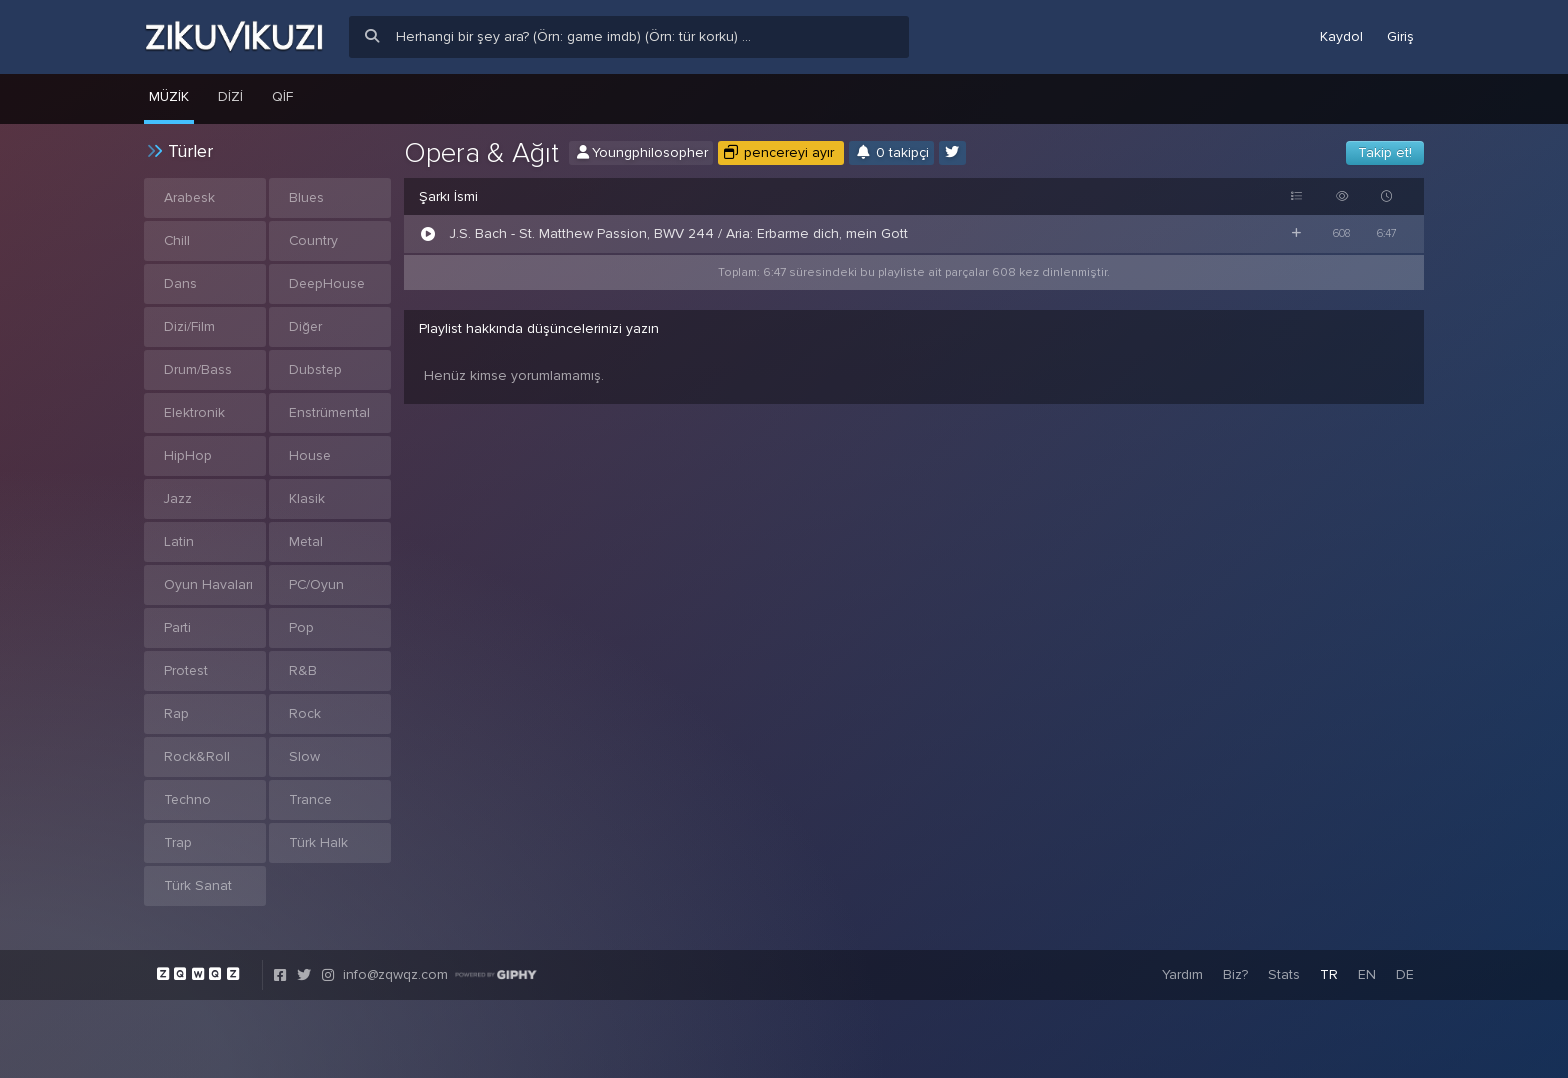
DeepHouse (328, 283)
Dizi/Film (189, 326)
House (310, 455)
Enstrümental (330, 412)
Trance (311, 799)
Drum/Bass (198, 369)
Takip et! (1385, 152)
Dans (180, 283)
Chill (177, 240)
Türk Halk (318, 842)
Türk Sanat (198, 885)
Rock (305, 713)
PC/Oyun (317, 584)
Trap (178, 842)
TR (1329, 974)
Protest (186, 670)
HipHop (188, 455)
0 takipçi (891, 152)
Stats (1284, 974)
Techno (188, 799)
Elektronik (195, 412)
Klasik (307, 498)
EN (1367, 974)
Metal (306, 541)
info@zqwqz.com (395, 974)
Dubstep (316, 369)
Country (314, 240)
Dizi (230, 96)
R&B (303, 670)
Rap (176, 713)
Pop (301, 627)
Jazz (178, 498)
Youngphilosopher (641, 152)
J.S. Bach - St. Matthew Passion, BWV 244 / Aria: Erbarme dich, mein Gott (678, 233)
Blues (307, 197)
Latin (179, 541)
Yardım (1182, 974)
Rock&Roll (197, 756)
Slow (304, 756)
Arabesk (190, 197)
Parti (177, 627)
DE (1405, 974)
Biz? (1235, 974)
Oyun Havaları (208, 584)
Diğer (306, 326)
